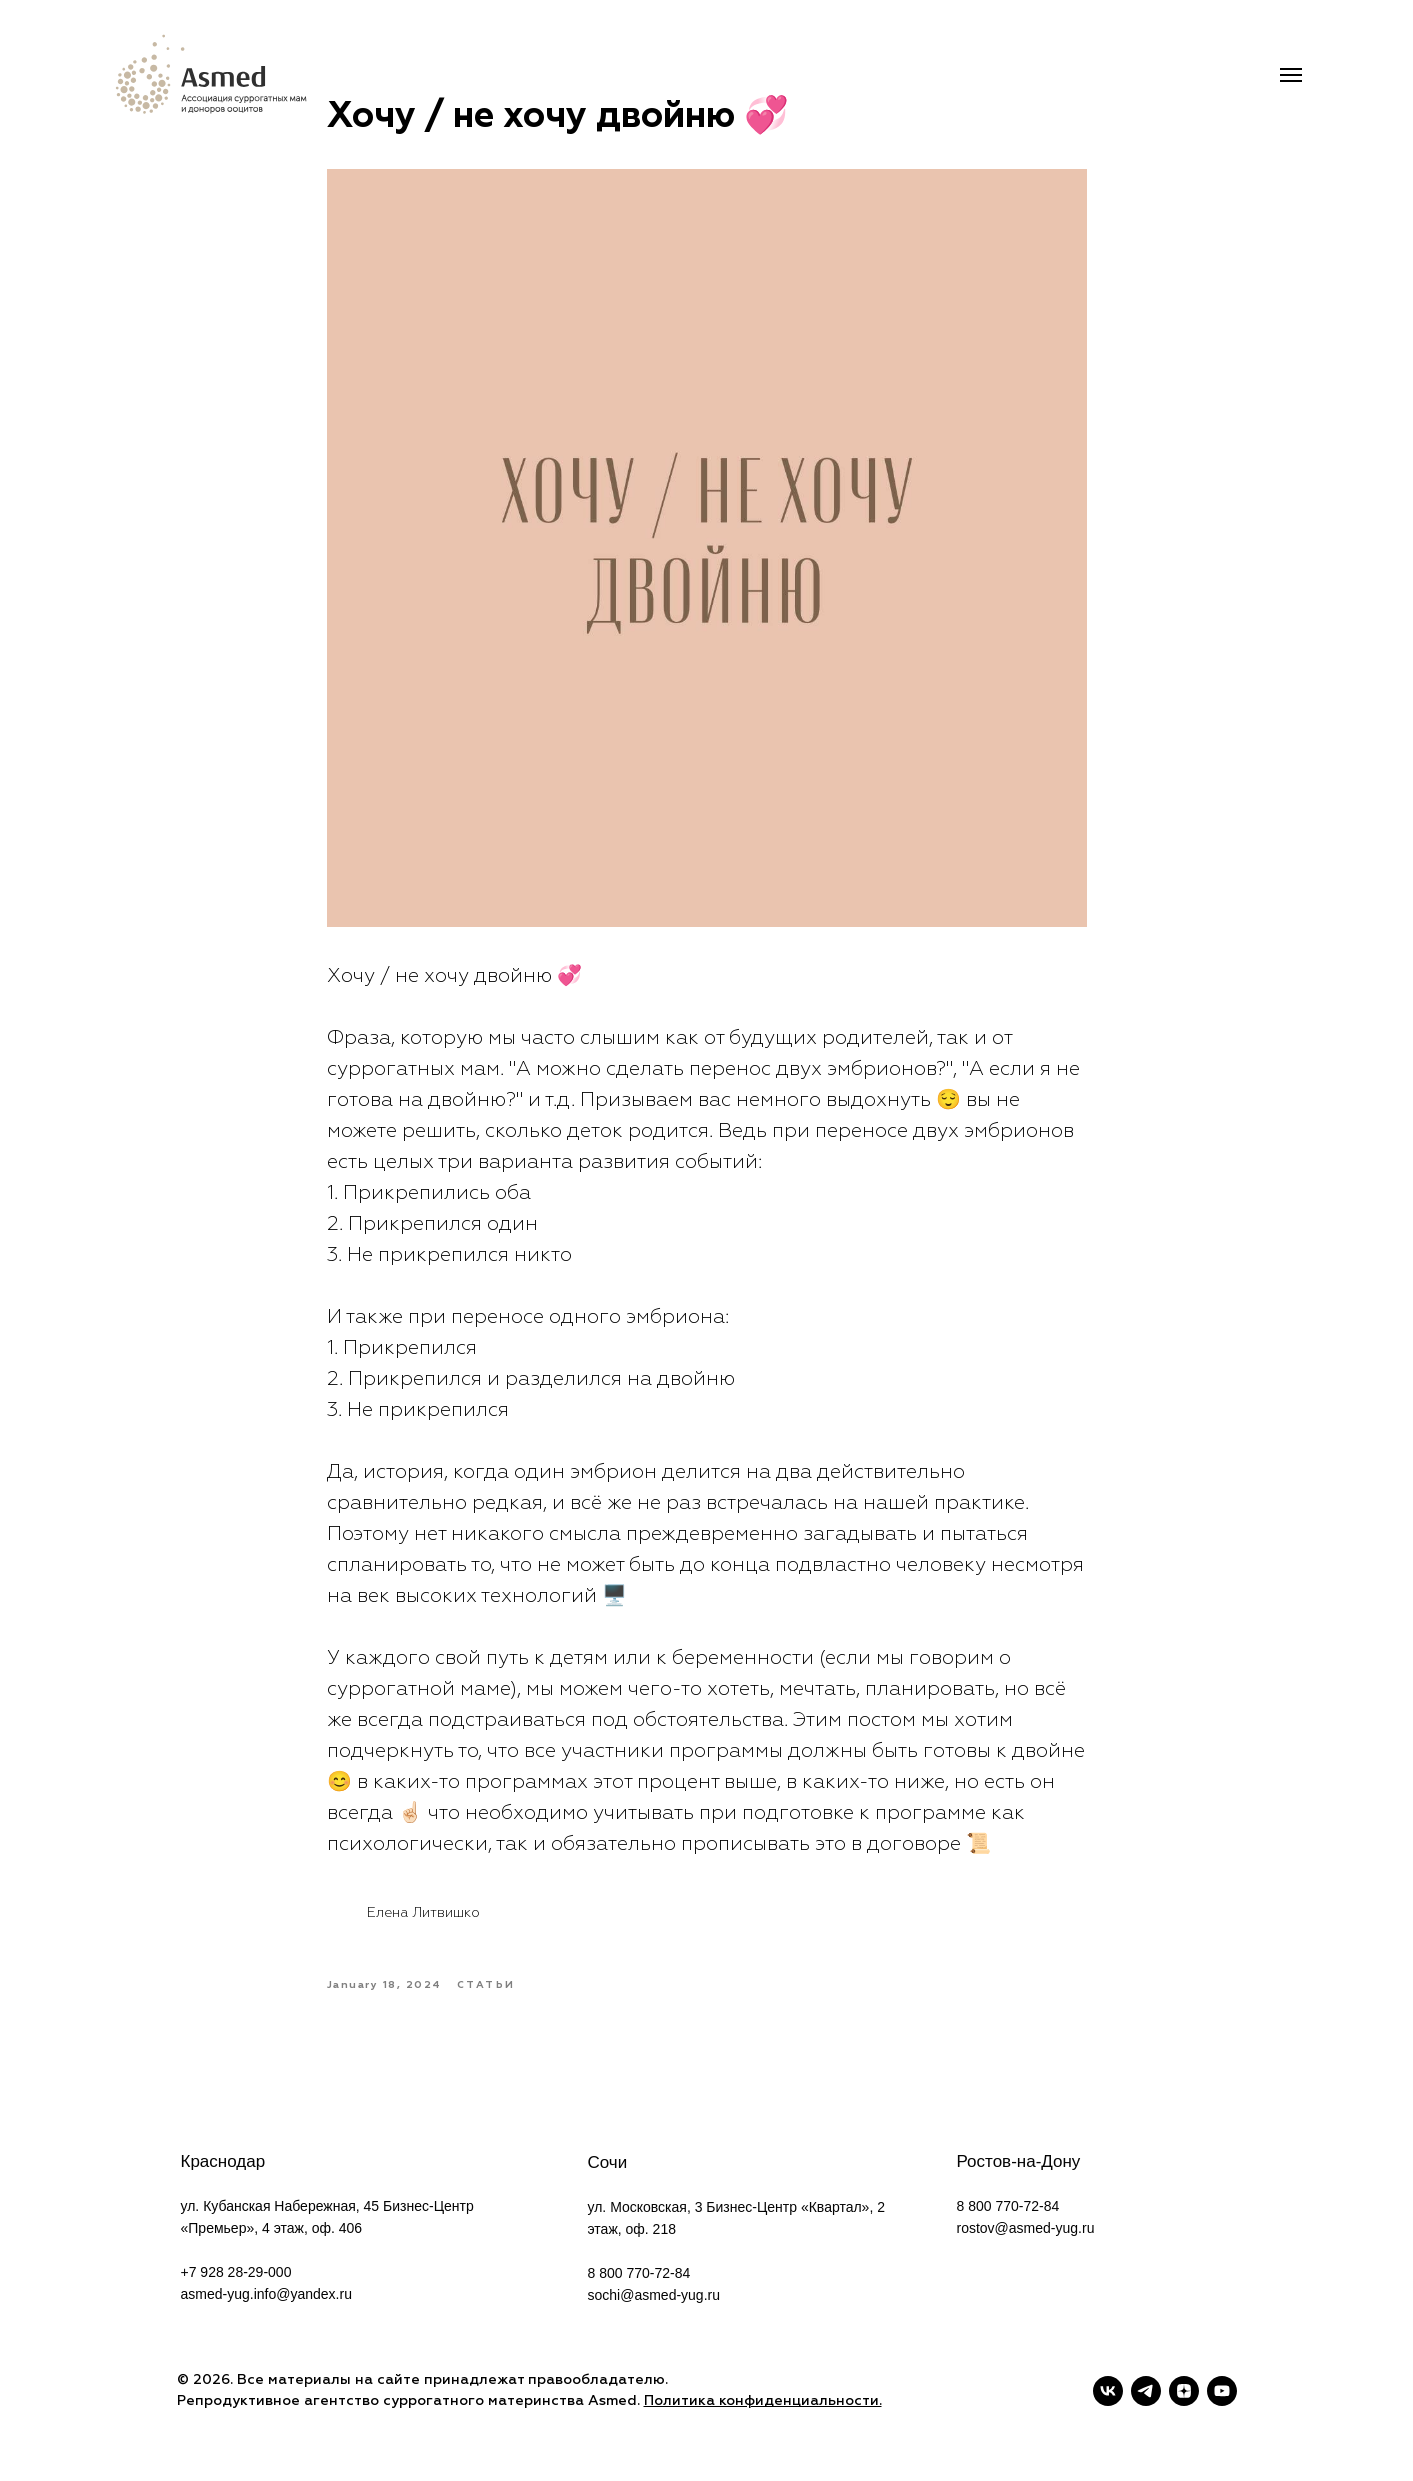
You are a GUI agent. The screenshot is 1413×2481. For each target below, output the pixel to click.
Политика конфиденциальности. (763, 2401)
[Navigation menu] (1291, 75)
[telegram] (1146, 2391)
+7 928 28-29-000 (236, 2272)
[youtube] (1222, 2391)
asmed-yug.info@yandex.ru (266, 2294)
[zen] (1184, 2391)
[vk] (1108, 2391)
